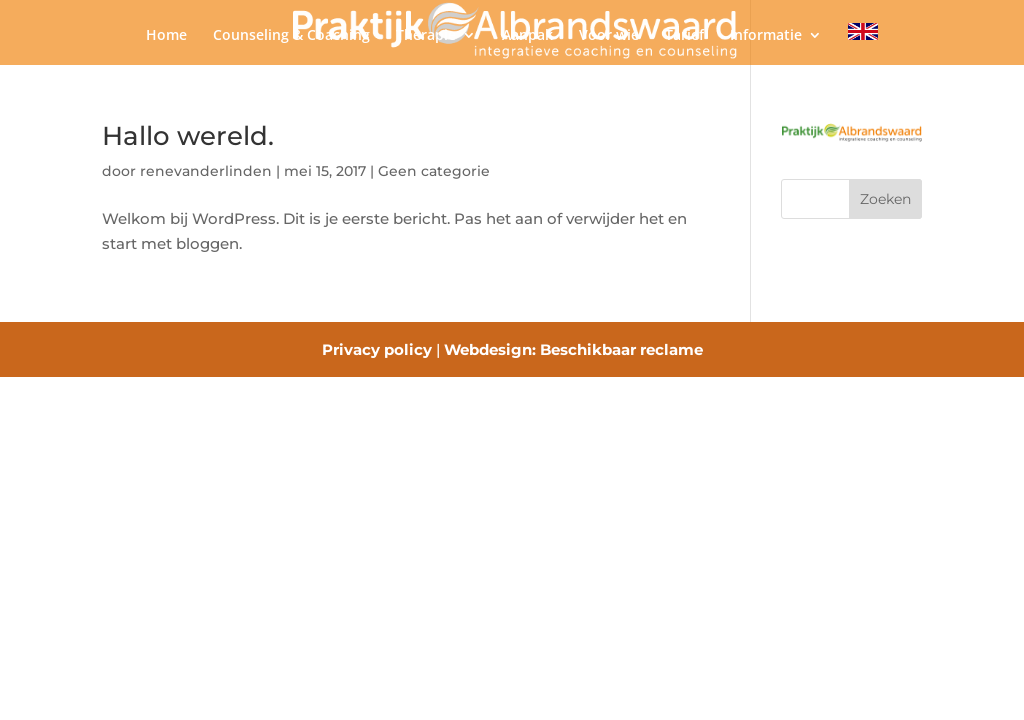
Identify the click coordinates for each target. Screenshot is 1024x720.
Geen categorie (434, 171)
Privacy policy (377, 349)
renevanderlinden (206, 171)
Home (166, 36)
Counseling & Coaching (291, 36)
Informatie (766, 36)
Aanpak (527, 36)
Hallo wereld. (188, 136)
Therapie (426, 36)
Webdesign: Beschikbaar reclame (573, 349)
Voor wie (609, 36)
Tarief (684, 36)
